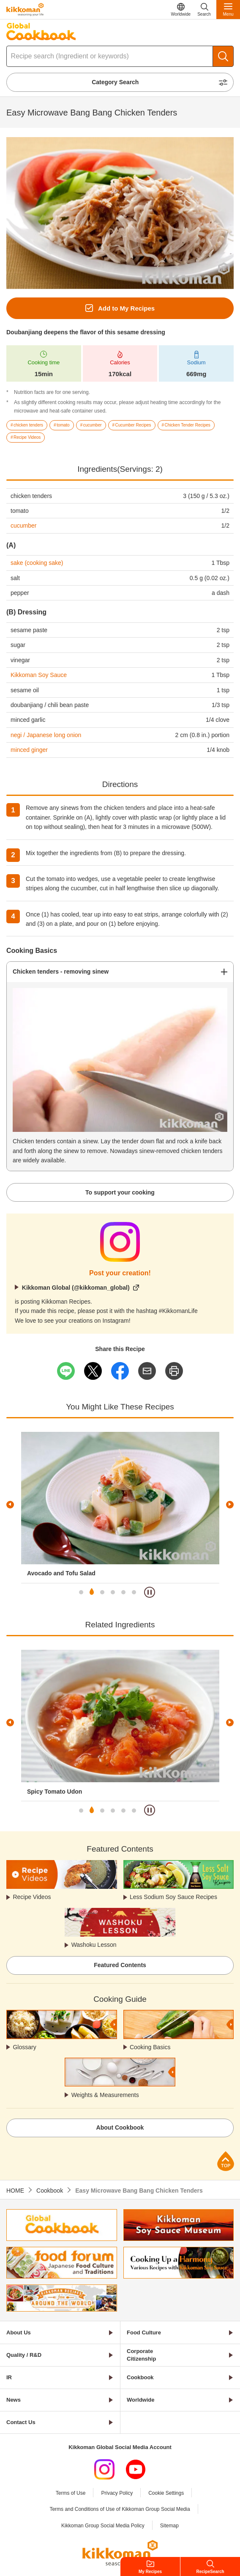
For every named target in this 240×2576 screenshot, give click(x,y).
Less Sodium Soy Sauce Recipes (173, 1896)
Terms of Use (71, 2493)
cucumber (23, 525)
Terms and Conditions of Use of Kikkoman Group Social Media (119, 2509)
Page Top (226, 2161)
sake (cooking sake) (37, 562)
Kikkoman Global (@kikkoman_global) (76, 1287)
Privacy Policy (117, 2493)
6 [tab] (134, 1592)
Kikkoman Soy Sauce (39, 675)
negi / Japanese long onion (46, 735)
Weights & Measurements (105, 2095)
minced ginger (29, 749)
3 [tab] (102, 1592)
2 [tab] (92, 1592)
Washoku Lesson (94, 1944)
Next (230, 1504)
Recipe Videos (32, 1896)
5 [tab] (123, 1592)
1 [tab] (81, 1592)
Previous (10, 1504)
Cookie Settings (166, 2493)
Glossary (24, 2047)
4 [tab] (113, 1592)
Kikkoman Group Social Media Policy (103, 2526)
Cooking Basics (150, 2047)
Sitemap (169, 2526)
